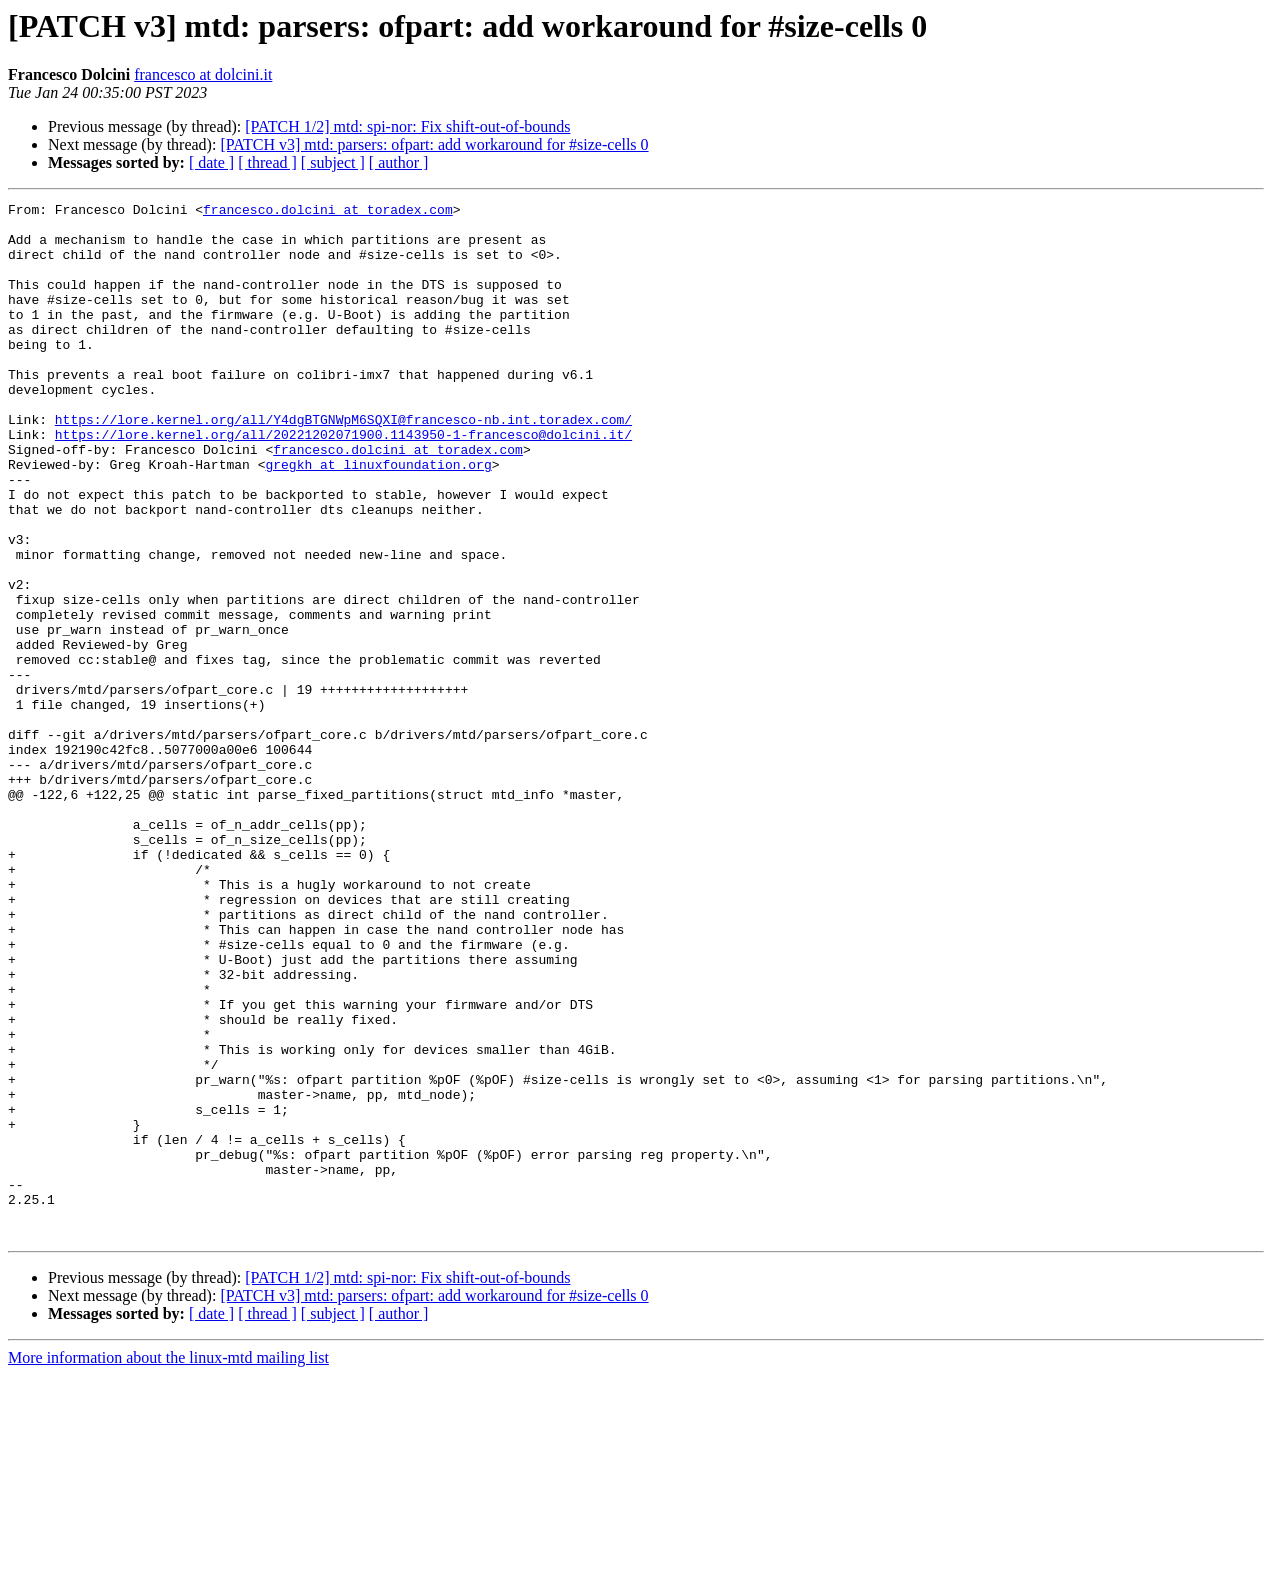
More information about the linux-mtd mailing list (168, 1564)
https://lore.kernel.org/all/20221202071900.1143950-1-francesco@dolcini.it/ (343, 482)
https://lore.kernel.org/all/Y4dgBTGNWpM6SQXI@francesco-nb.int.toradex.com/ (343, 464)
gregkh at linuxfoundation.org (378, 518)
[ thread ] (267, 162)
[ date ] (211, 162)
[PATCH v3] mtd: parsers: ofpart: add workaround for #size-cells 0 (434, 144)
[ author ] (399, 162)
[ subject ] (333, 162)
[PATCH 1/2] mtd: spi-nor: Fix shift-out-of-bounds (407, 126)
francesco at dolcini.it (203, 74)
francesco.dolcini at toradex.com (328, 212)
